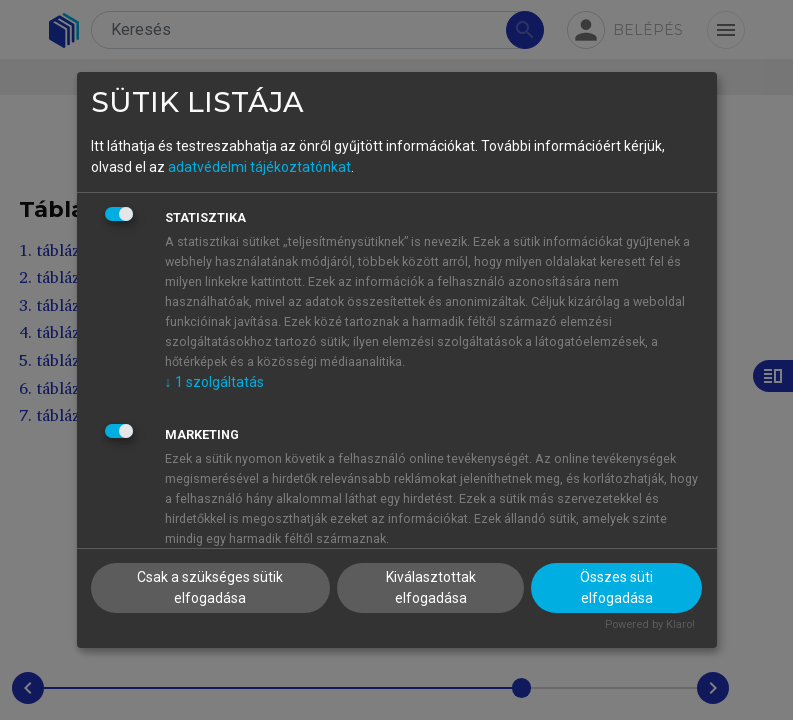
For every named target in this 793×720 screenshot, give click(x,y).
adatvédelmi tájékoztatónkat (259, 167)
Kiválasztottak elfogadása (431, 587)
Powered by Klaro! (650, 624)
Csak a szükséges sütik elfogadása (210, 587)
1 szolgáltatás (214, 382)
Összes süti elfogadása (616, 587)
